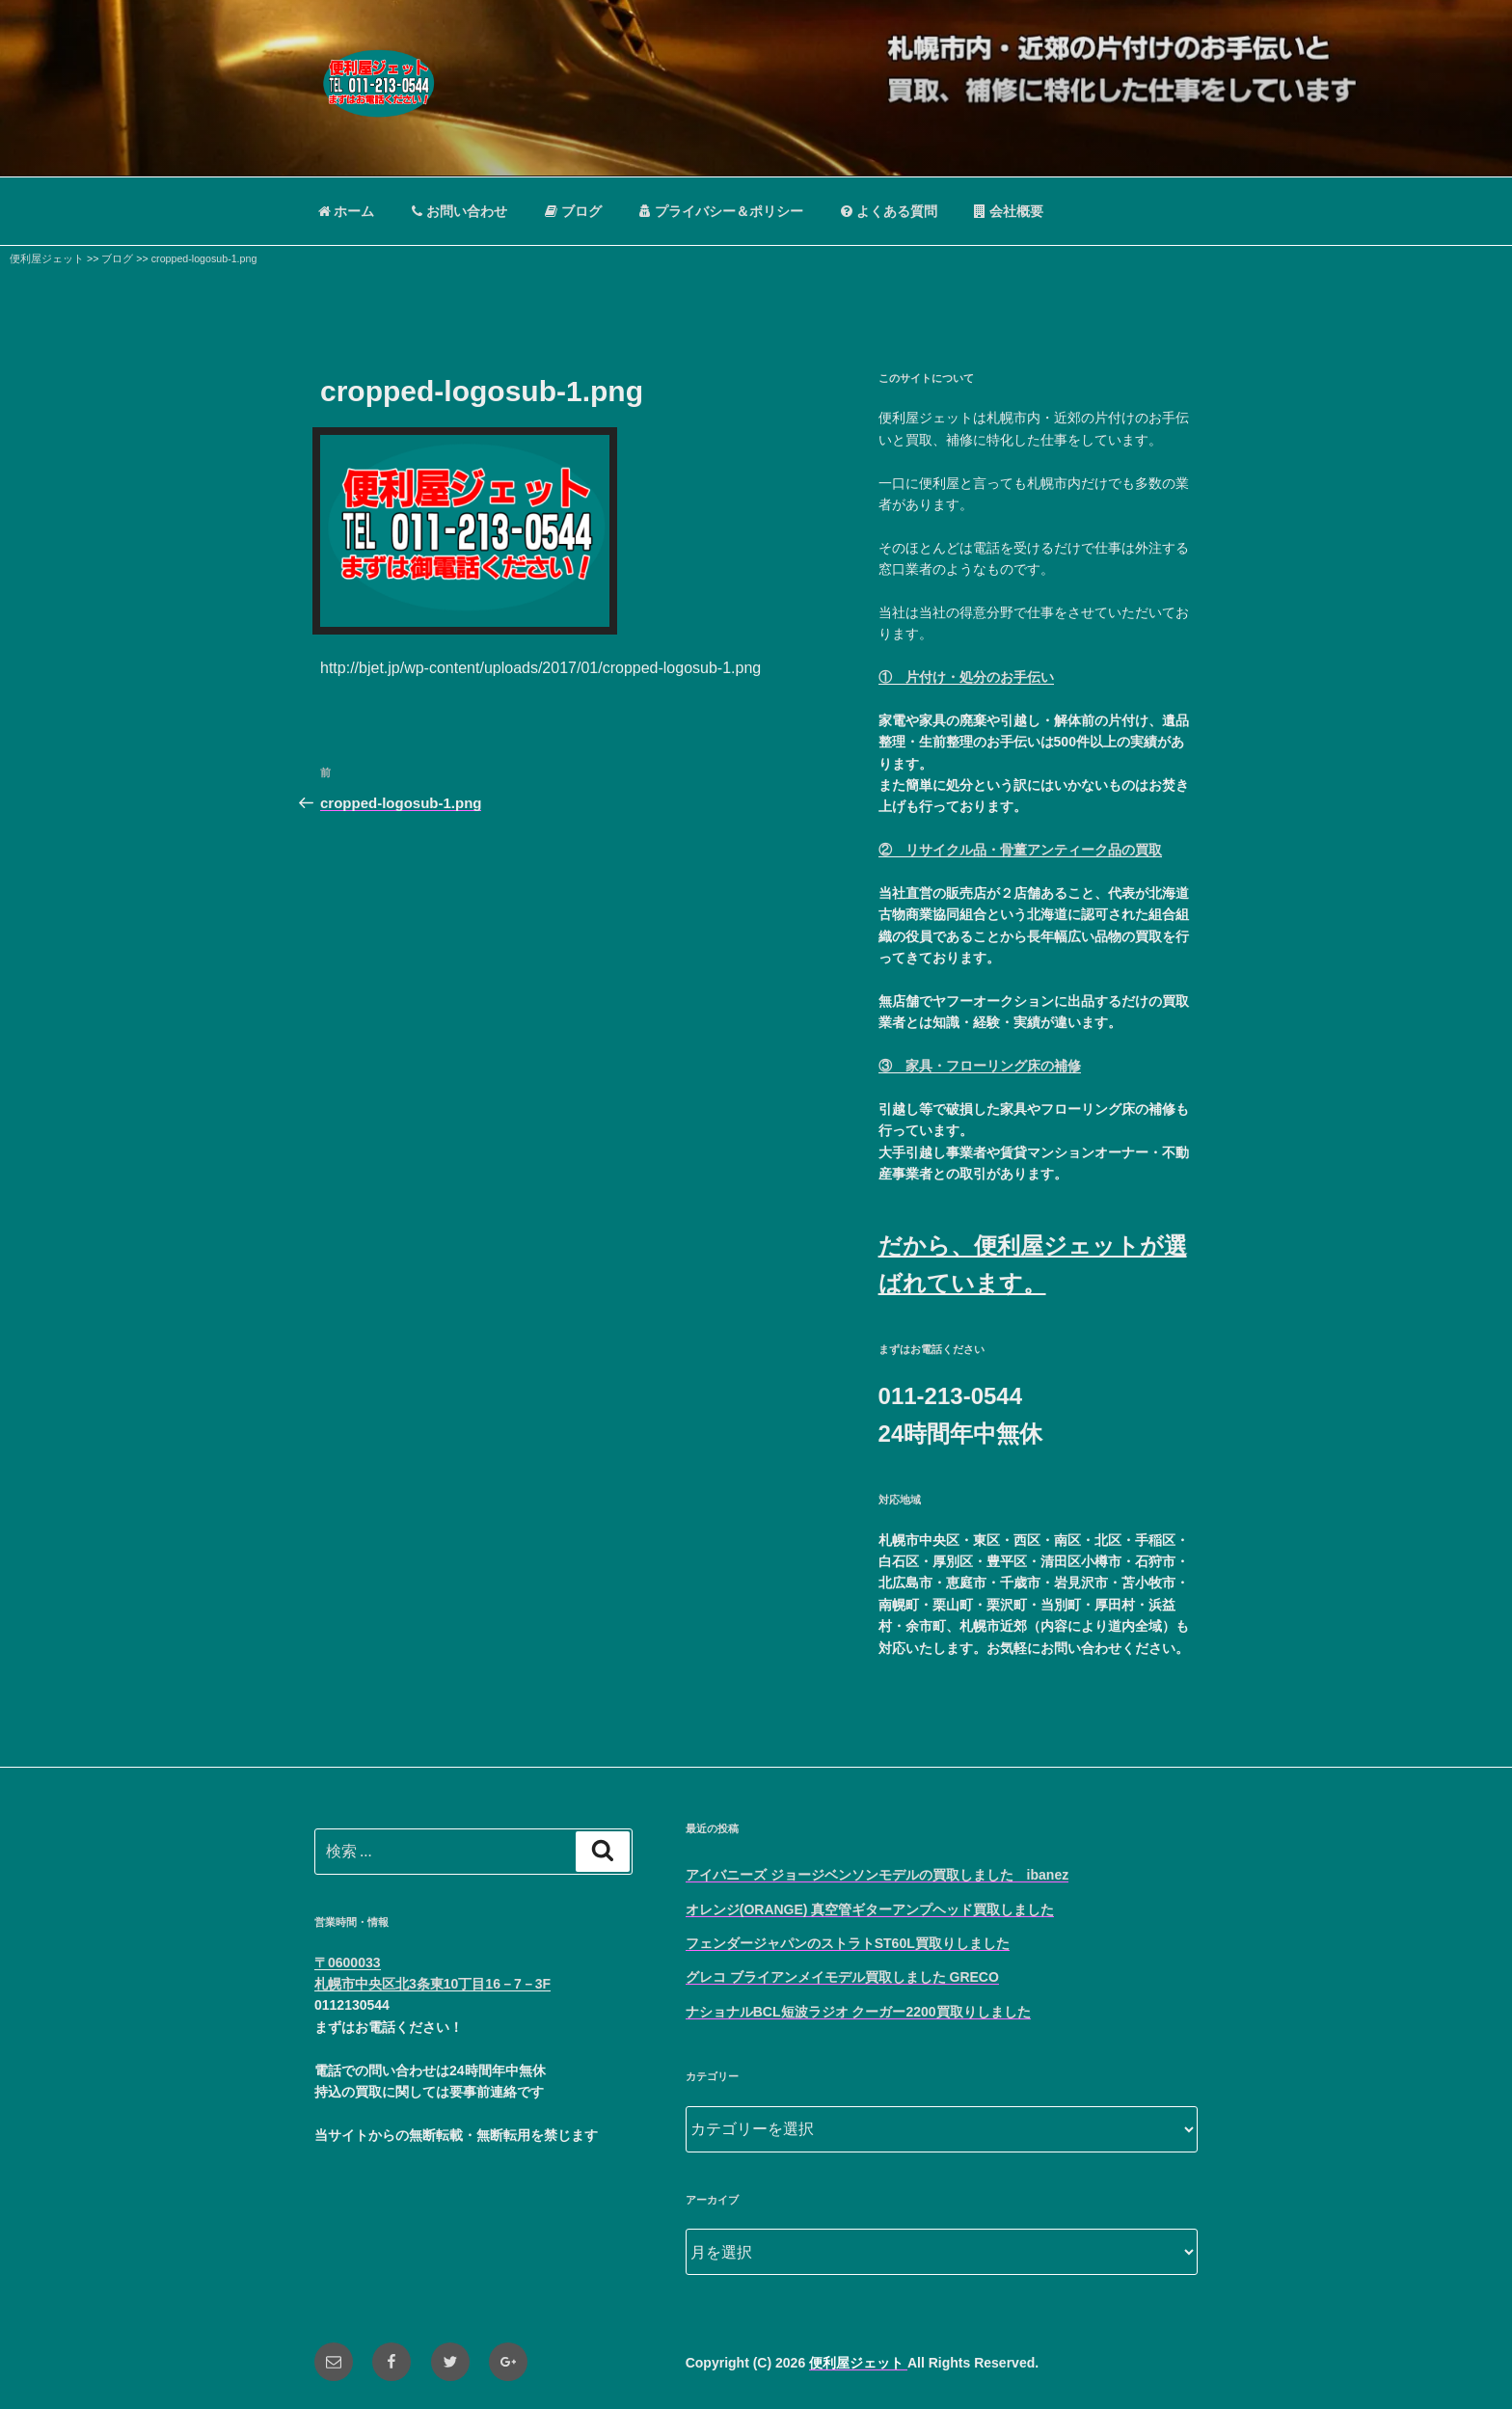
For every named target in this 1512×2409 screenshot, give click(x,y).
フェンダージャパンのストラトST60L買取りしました (848, 1943)
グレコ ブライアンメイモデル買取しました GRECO (842, 1977)
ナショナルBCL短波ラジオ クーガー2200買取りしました (858, 2011)
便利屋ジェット (858, 2362)
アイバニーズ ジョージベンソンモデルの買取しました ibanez (877, 1874)
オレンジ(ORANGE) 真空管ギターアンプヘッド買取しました (870, 1909)
